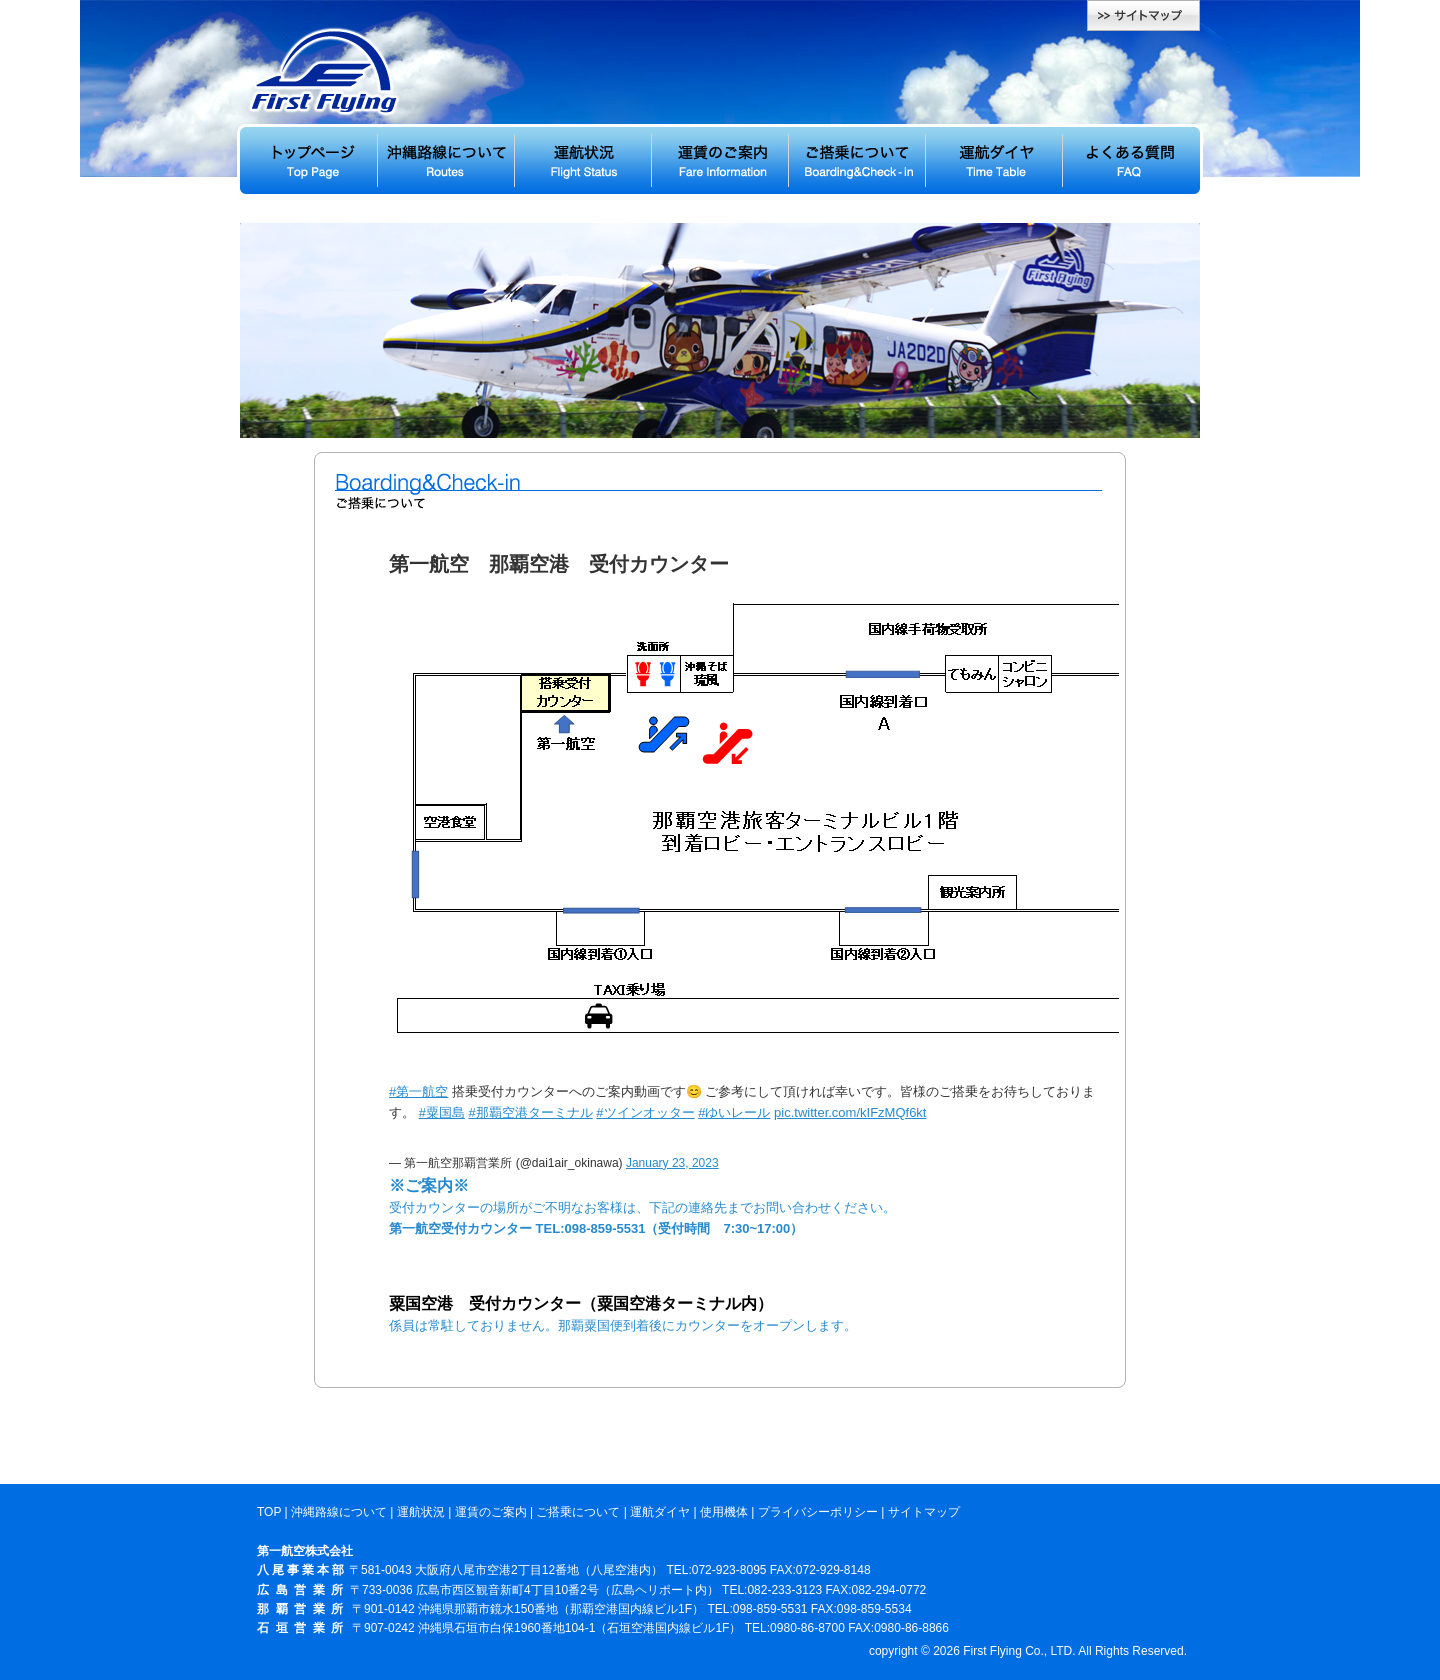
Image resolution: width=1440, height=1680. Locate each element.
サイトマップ (924, 1512)
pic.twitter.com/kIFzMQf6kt (850, 1112)
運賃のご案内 (491, 1512)
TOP (269, 1512)
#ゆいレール (734, 1112)
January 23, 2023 (672, 1163)
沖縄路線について (339, 1512)
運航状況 (421, 1512)
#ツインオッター (645, 1112)
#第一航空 (418, 1091)
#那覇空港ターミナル (530, 1112)
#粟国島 (442, 1112)
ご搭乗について (578, 1512)
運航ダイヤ (660, 1512)
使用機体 (724, 1512)
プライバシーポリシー (818, 1512)
